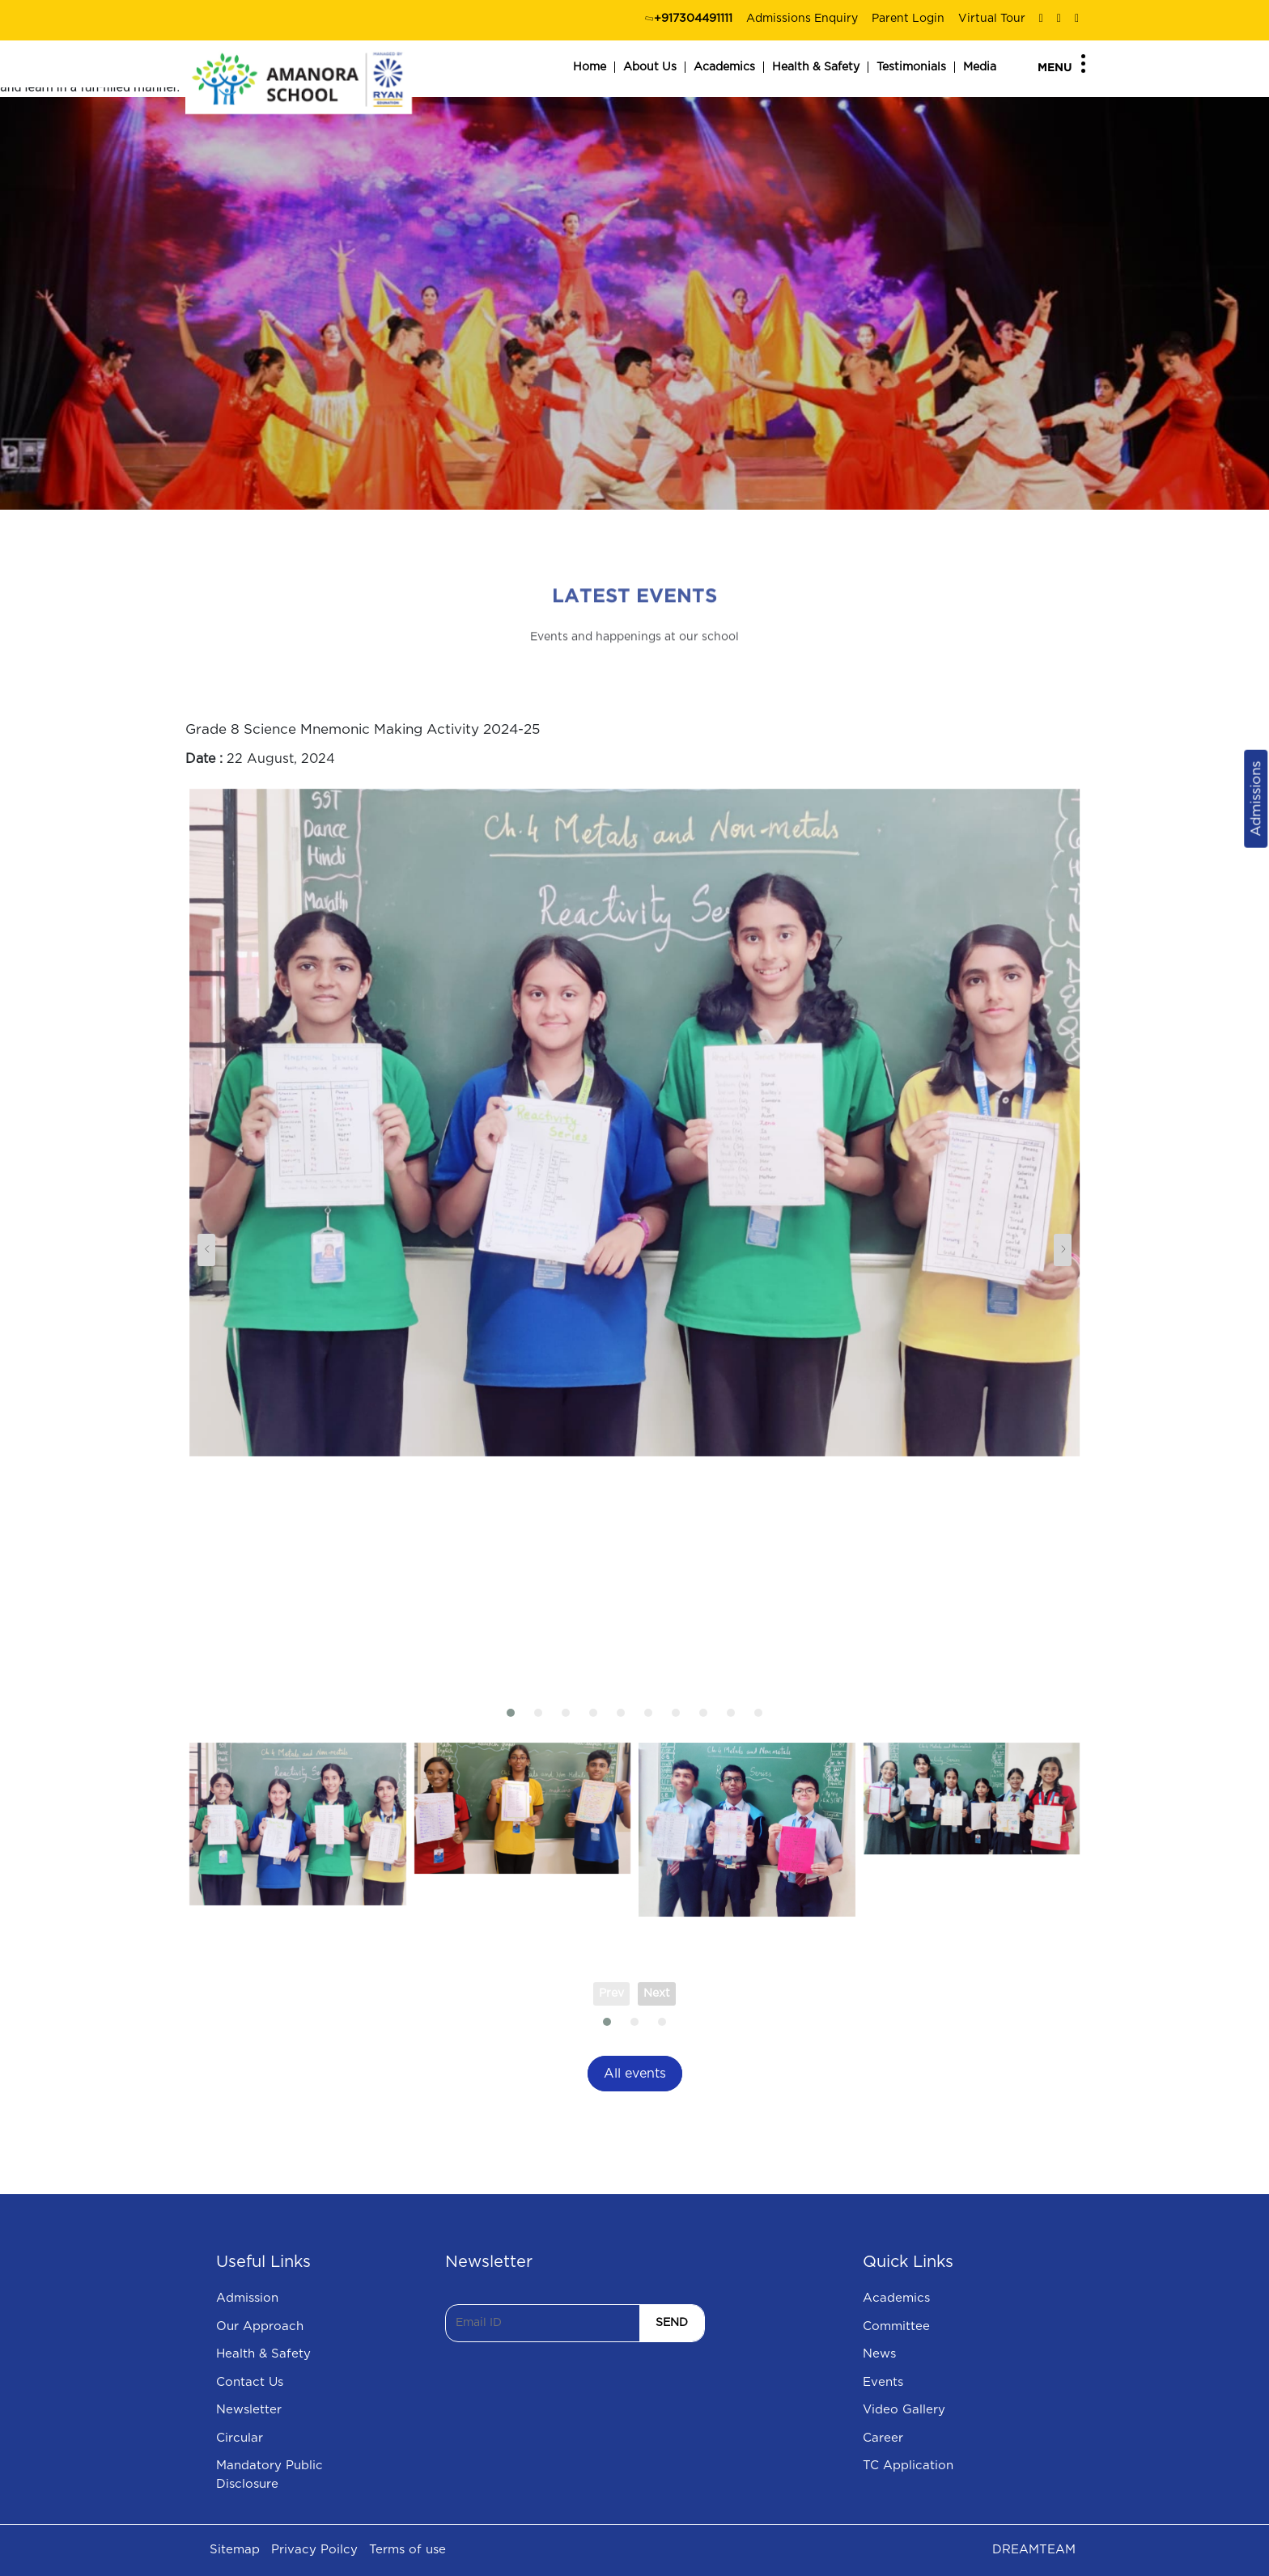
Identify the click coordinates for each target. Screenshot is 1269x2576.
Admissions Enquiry (802, 18)
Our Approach (259, 2326)
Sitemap (235, 2550)
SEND (672, 2322)
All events (635, 2073)
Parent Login (908, 18)
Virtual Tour (991, 18)
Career (883, 2438)
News (879, 2354)
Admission (247, 2298)
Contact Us (249, 2382)
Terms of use (407, 2550)
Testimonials (911, 67)
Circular (239, 2438)
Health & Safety (815, 67)
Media (979, 67)
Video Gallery (904, 2410)
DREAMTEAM (1034, 2550)
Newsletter (249, 2410)
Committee (896, 2326)
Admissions (1256, 799)
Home (589, 67)
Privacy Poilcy (314, 2550)
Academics (724, 67)
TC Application (908, 2465)
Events (883, 2382)
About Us (650, 67)
